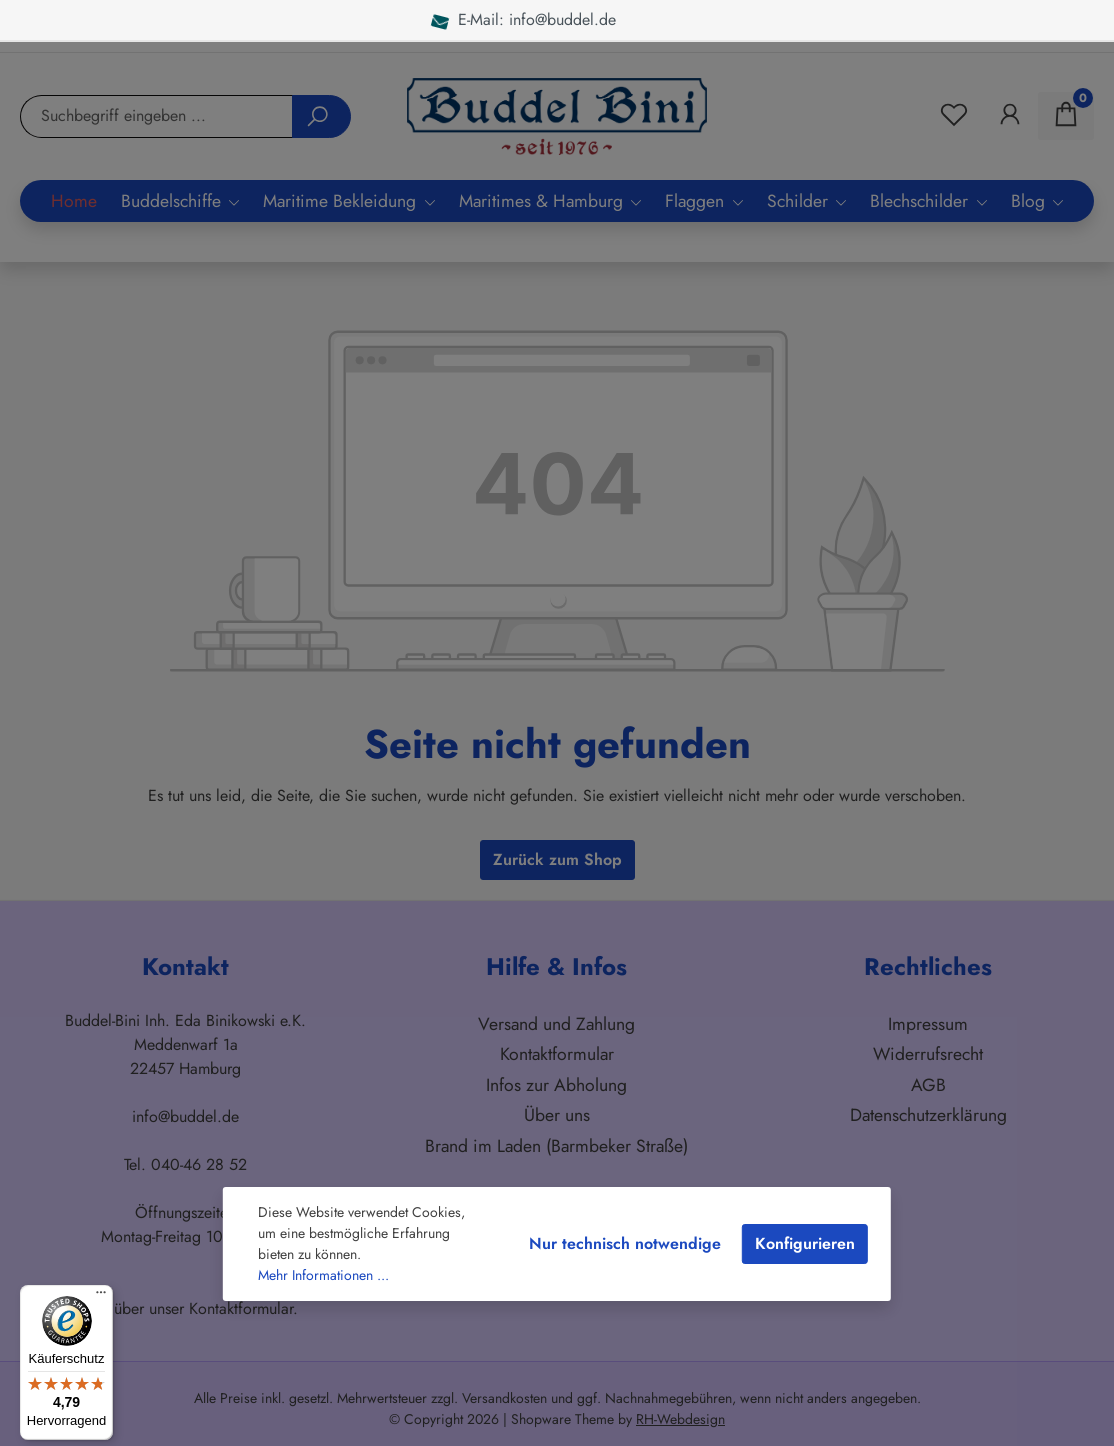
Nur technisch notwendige (625, 1243)
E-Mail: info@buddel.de (524, 19)
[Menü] (101, 1297)
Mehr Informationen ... (323, 1275)
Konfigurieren (805, 1243)
